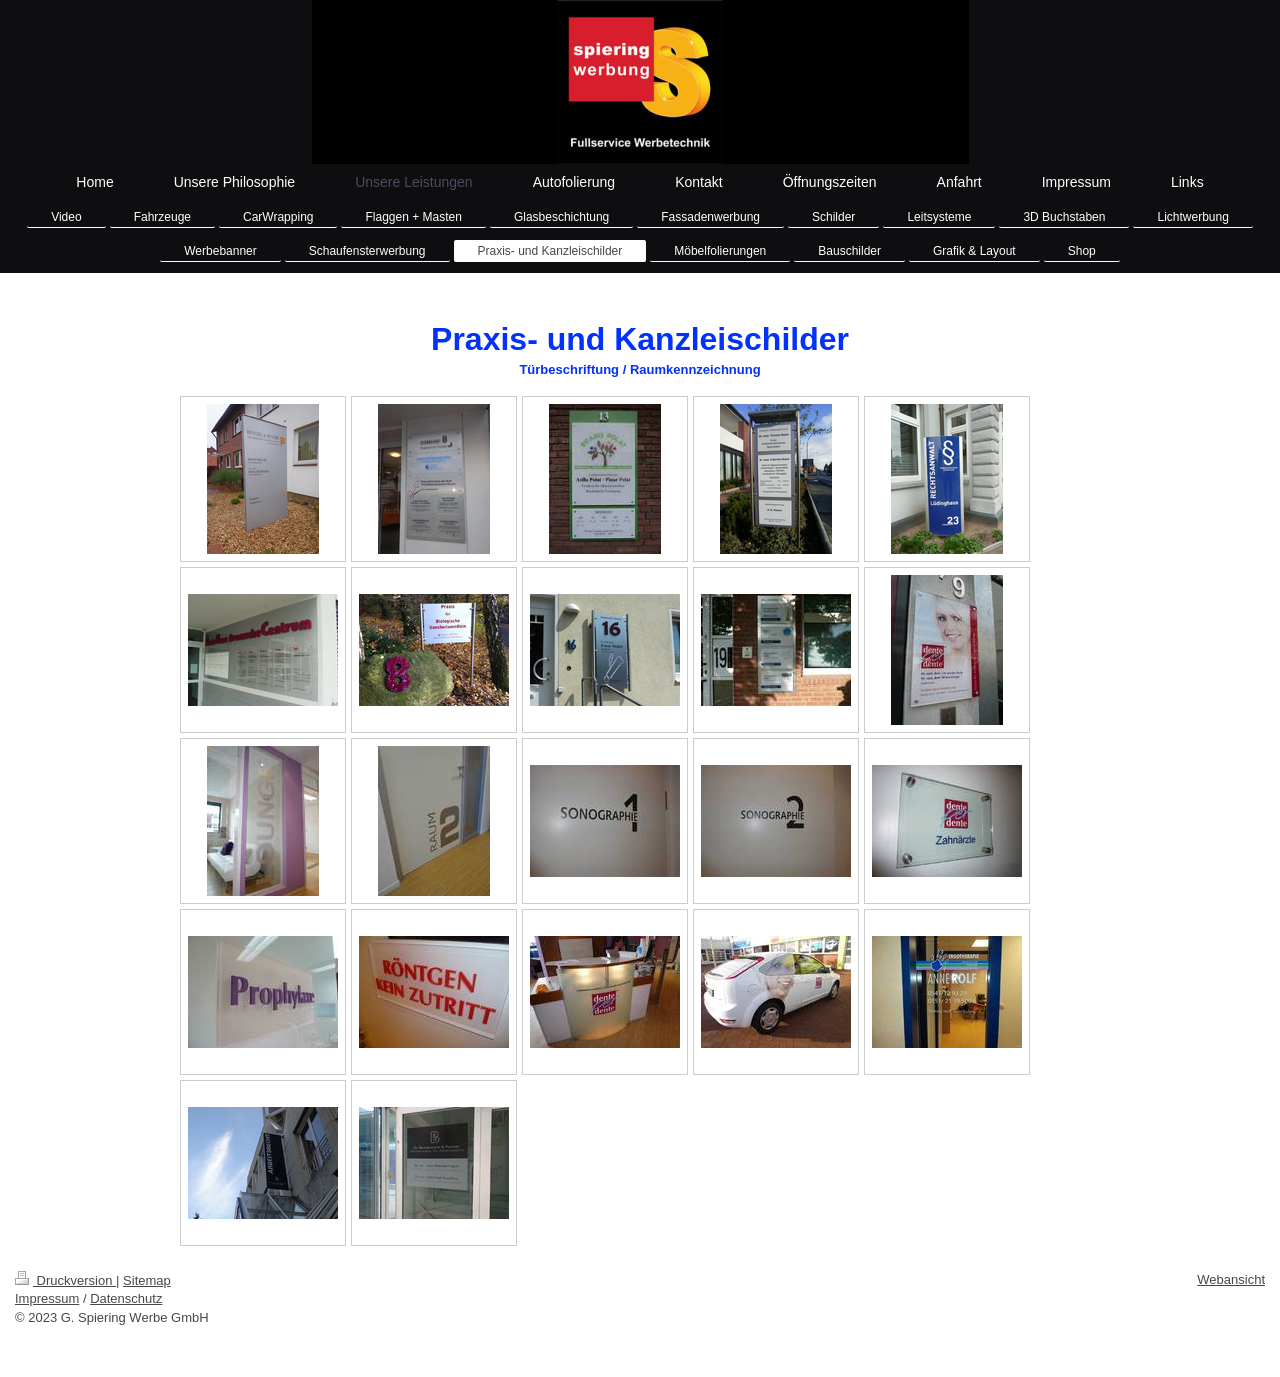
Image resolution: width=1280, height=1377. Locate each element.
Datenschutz (126, 1298)
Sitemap (147, 1280)
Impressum (47, 1298)
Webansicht (1231, 1279)
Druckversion (65, 1280)
